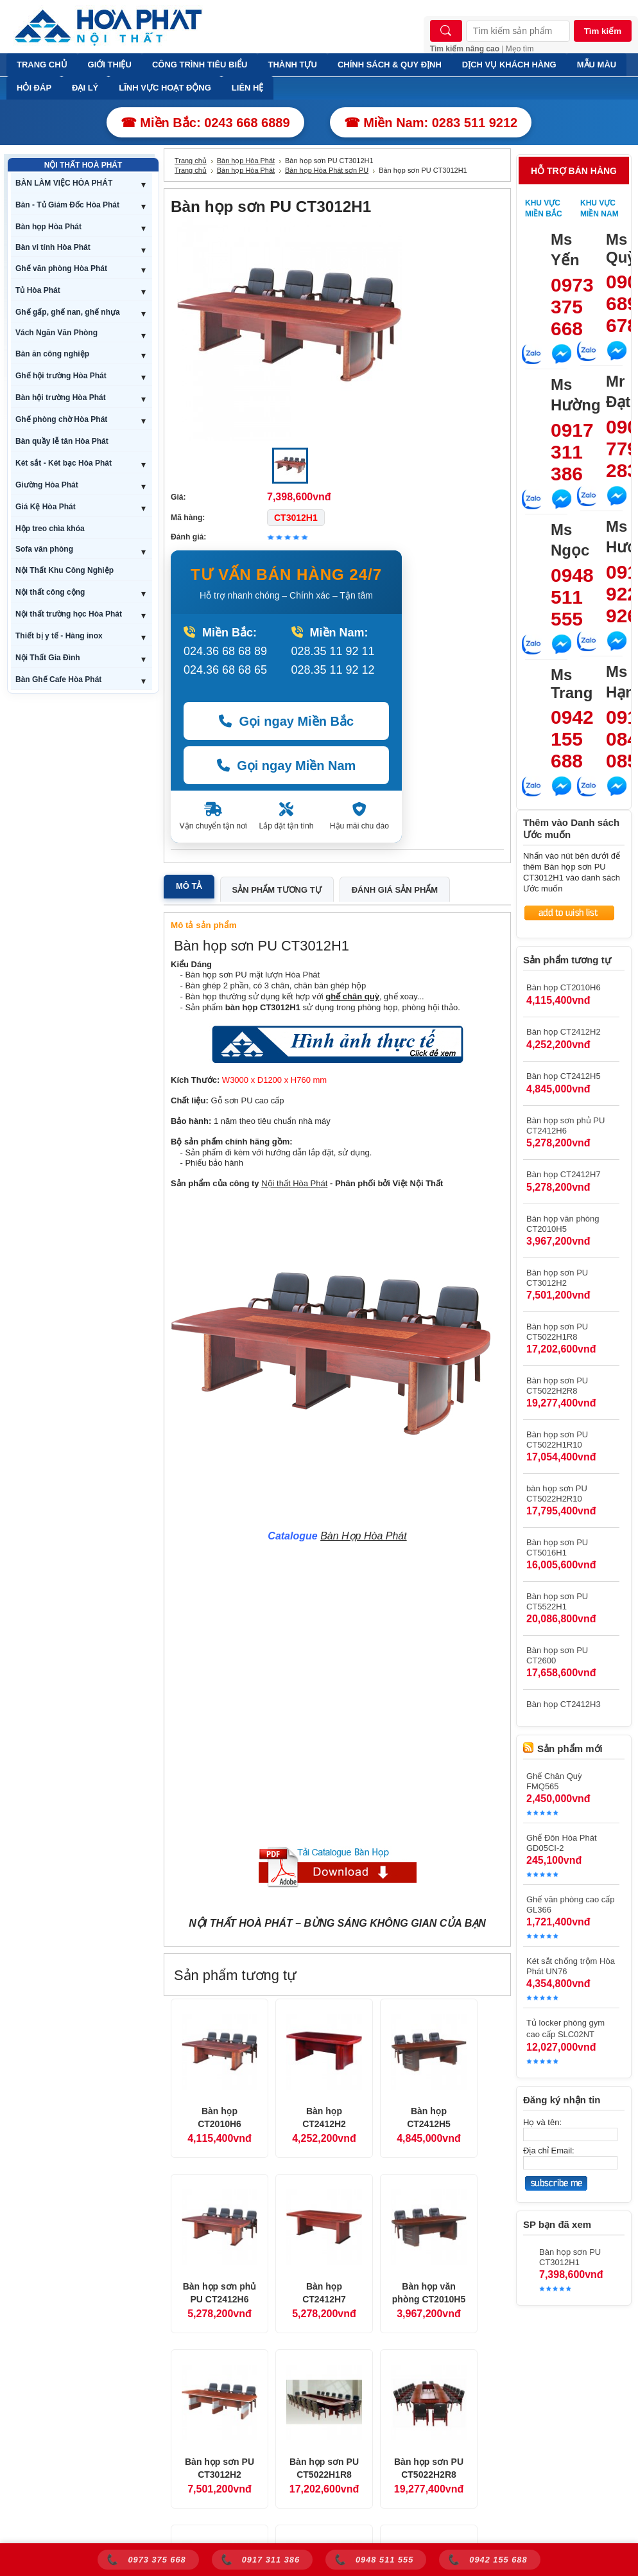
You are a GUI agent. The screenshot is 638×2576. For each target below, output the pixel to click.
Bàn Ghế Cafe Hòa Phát (58, 679)
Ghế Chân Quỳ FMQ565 (554, 1781)
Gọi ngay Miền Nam (286, 765)
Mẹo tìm (520, 48)
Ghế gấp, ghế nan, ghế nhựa (67, 312)
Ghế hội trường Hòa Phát (61, 375)
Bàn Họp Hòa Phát (363, 1535)
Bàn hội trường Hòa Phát (60, 397)
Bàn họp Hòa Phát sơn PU (326, 170)
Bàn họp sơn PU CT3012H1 (570, 2257)
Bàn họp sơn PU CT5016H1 (557, 1547)
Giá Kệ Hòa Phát (45, 506)
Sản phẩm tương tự (277, 890)
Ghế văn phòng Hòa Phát (61, 268)
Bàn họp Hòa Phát (48, 226)
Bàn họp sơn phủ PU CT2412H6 (220, 2292)
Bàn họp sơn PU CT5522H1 (557, 1601)
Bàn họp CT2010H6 (219, 2117)
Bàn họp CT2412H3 (563, 1704)
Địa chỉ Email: (548, 2150)
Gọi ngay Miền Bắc (286, 721)
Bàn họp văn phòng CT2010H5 (428, 2292)
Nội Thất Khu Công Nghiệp (64, 570)
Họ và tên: (542, 2122)
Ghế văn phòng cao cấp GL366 (570, 1904)
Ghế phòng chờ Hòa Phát (61, 419)
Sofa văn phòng (44, 549)
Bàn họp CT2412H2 (324, 2117)
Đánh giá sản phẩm (395, 890)
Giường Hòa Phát (46, 484)
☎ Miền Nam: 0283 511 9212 (431, 123)
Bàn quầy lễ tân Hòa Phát (61, 441)
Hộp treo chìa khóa (50, 528)
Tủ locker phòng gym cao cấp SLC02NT (565, 2028)
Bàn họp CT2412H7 (324, 2292)
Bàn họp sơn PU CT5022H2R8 (428, 2468)
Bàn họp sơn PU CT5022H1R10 (557, 1440)
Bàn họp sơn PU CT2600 (557, 1655)
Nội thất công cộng (50, 592)
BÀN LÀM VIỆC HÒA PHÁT (63, 183)
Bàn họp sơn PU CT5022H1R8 (324, 2468)
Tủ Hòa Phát (37, 290)
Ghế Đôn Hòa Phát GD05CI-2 (561, 1843)
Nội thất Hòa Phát (294, 1183)
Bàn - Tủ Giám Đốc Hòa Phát (67, 204)
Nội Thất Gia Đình (47, 657)
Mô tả (189, 886)
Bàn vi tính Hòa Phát (53, 247)
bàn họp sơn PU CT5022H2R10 (556, 1493)
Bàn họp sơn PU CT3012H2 (219, 2468)
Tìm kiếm (602, 31)
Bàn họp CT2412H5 (429, 2117)
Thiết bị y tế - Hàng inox (59, 635)
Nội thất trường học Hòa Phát (68, 613)
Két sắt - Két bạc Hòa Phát (63, 463)
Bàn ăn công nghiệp (52, 353)
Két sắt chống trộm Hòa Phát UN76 (570, 1966)
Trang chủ (191, 160)
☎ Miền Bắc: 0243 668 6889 (205, 123)
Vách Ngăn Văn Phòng (56, 332)
